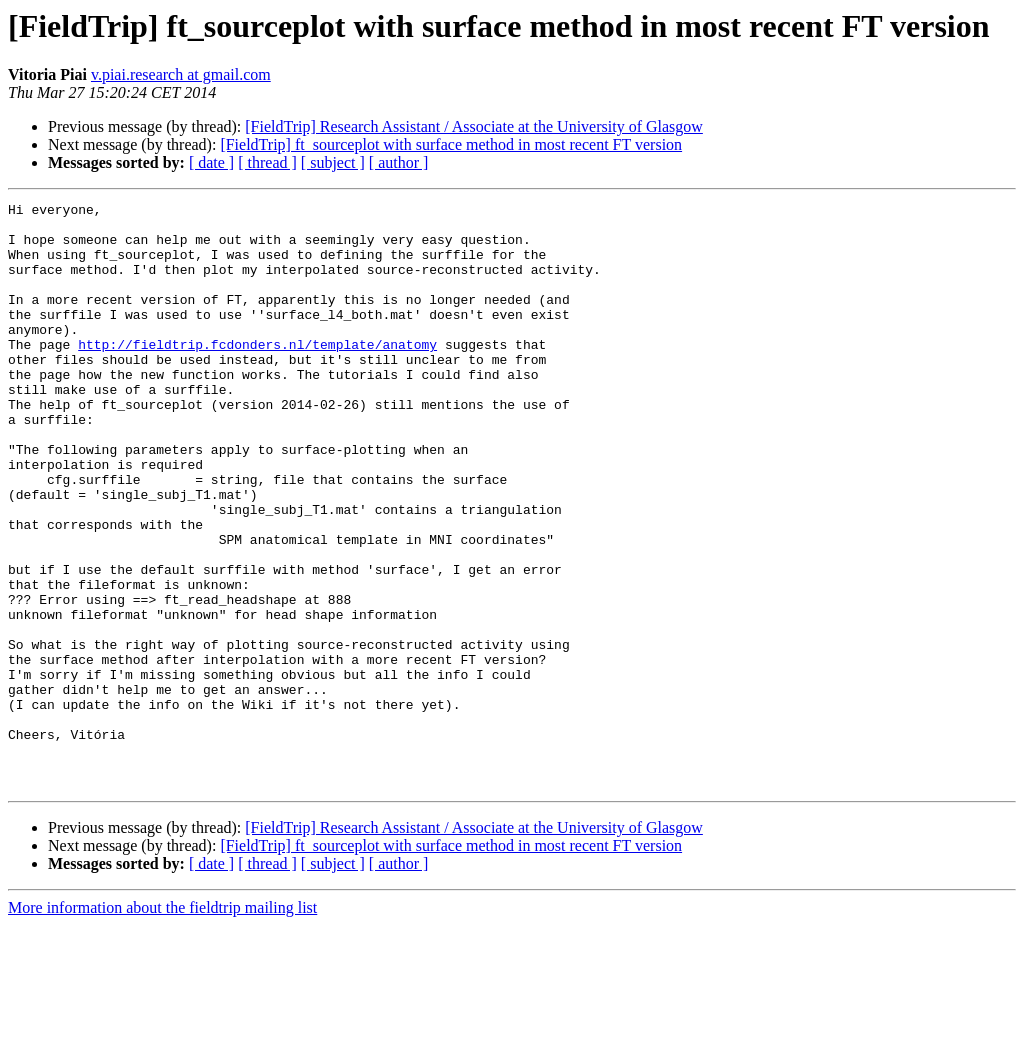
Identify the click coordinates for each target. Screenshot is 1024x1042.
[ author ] (399, 162)
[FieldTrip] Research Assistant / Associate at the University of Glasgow (474, 126)
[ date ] (211, 162)
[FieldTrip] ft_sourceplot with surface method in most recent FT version (451, 144)
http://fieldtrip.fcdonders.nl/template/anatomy (257, 374)
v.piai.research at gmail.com (181, 74)
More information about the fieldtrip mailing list (162, 1024)
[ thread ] (267, 162)
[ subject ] (333, 162)
